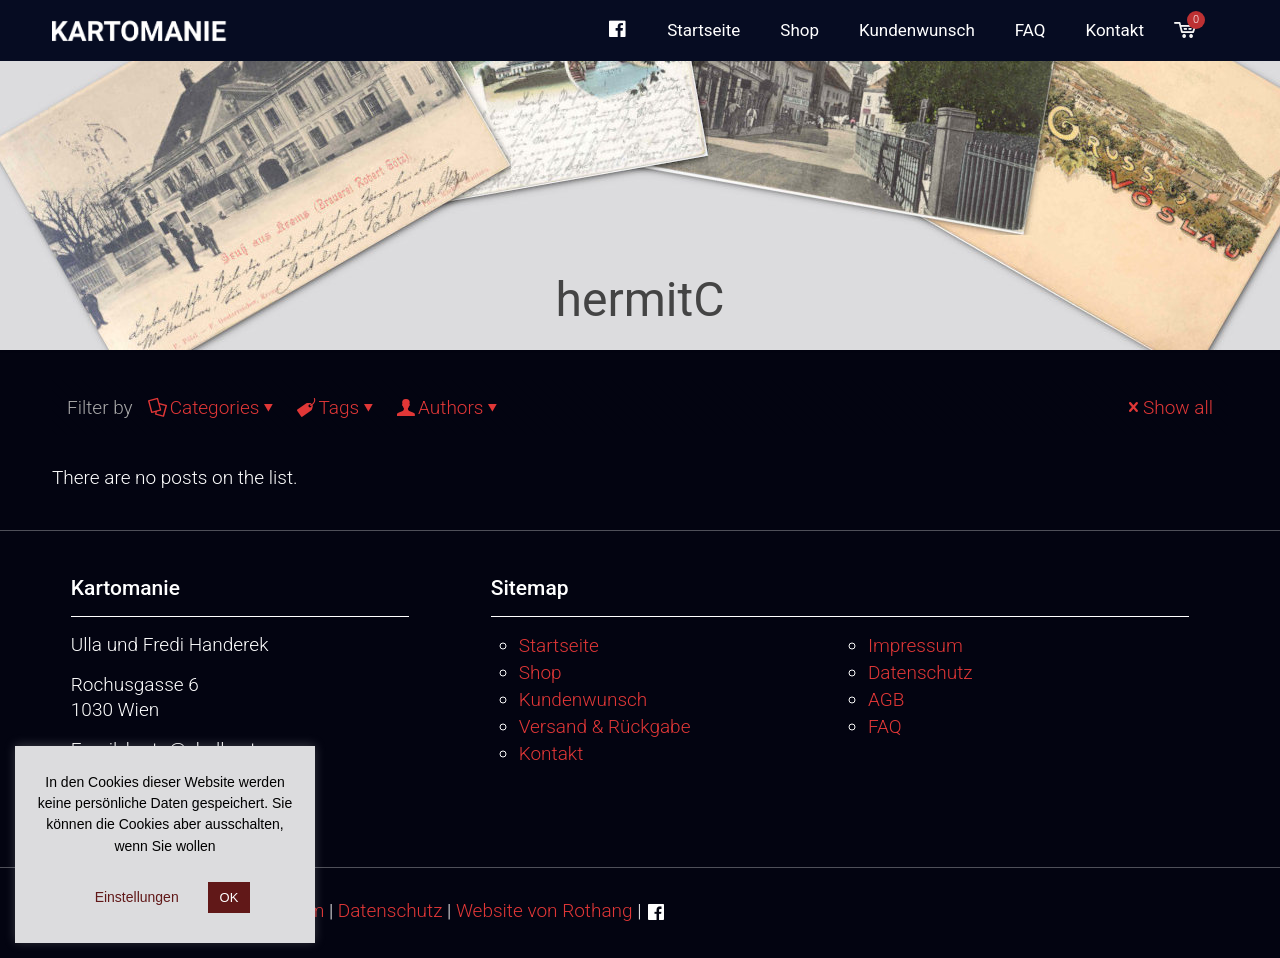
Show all (1168, 407)
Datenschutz (920, 672)
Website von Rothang (544, 910)
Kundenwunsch (583, 699)
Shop (540, 672)
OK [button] (229, 897)
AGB (886, 699)
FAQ (885, 726)
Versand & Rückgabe (605, 726)
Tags (337, 407)
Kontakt (551, 753)
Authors (449, 407)
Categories (213, 407)
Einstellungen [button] (137, 897)
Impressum (915, 645)
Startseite (559, 645)
